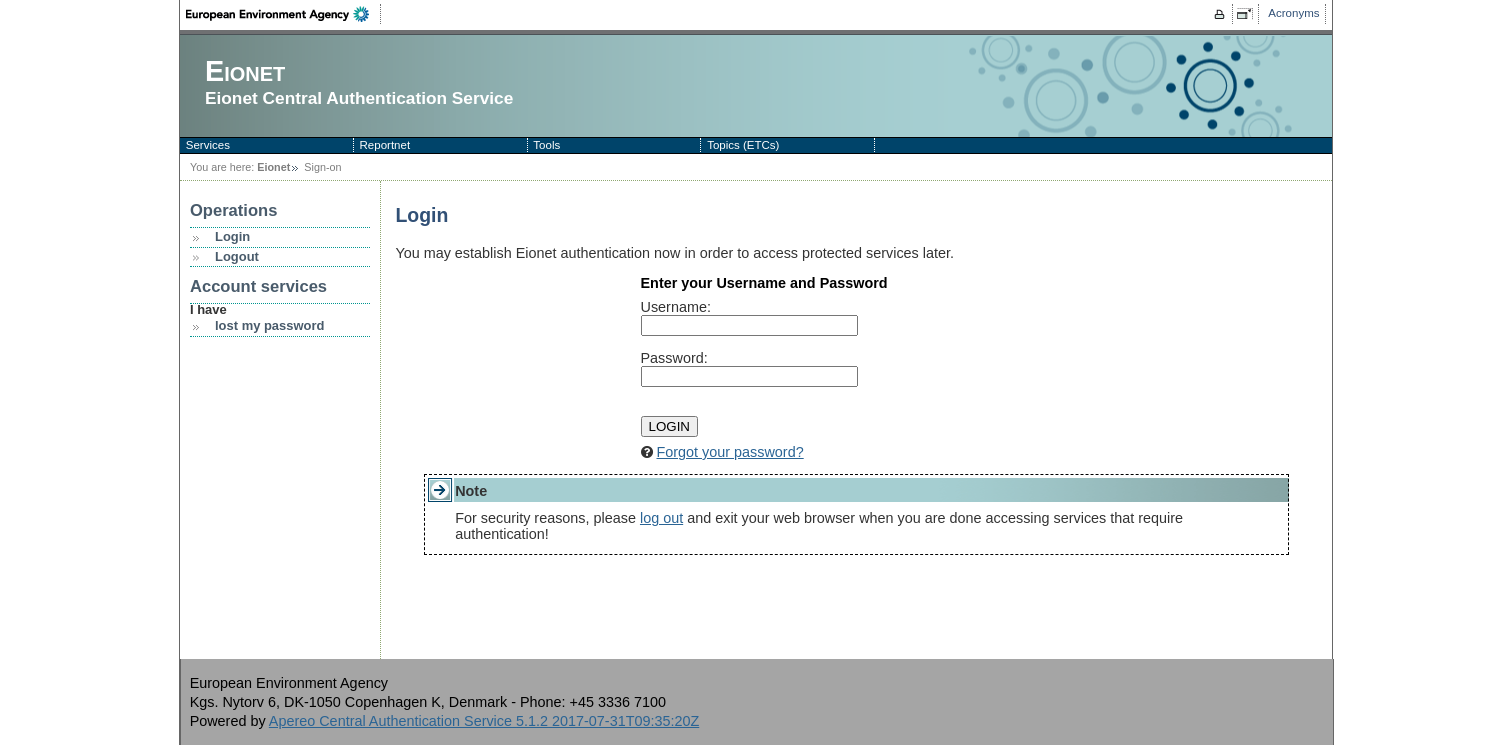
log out (661, 518)
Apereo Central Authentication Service (484, 721)
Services (208, 145)
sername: (676, 307)
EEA (284, 14)
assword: (674, 358)
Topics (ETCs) (743, 145)
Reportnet (385, 145)
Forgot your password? (730, 452)
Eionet (273, 167)
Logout (237, 256)
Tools (546, 145)
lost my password (269, 325)
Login (232, 236)
